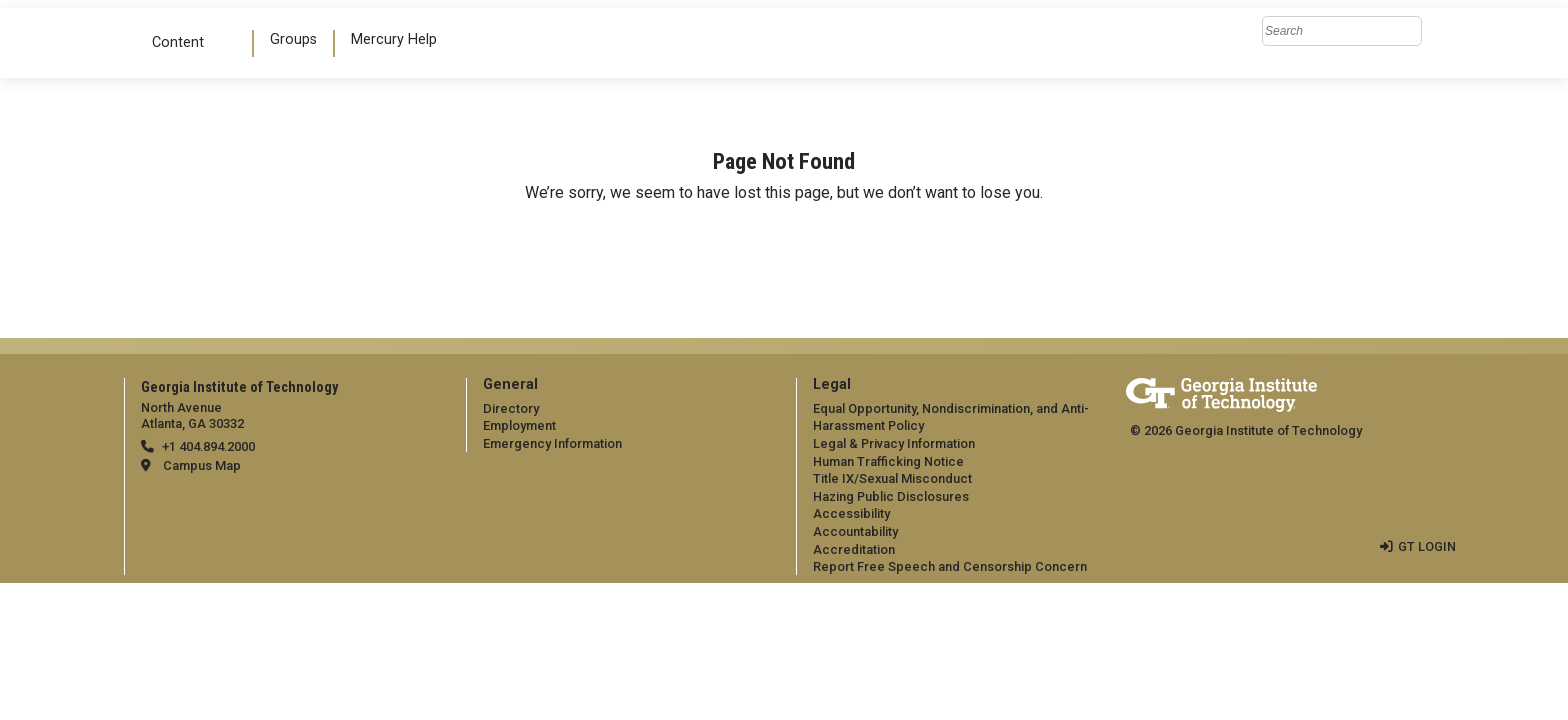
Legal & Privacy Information (894, 443)
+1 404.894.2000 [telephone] (208, 446)
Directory (511, 408)
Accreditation (854, 549)
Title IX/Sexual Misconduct (892, 478)
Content (186, 42)
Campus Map (202, 465)
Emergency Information (552, 443)
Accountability (855, 531)
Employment (519, 425)
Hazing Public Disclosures (891, 496)
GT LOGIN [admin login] (1427, 546)
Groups (293, 39)
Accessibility (851, 513)
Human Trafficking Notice (888, 461)
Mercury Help (394, 39)
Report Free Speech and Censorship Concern (950, 566)
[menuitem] (294, 43)
